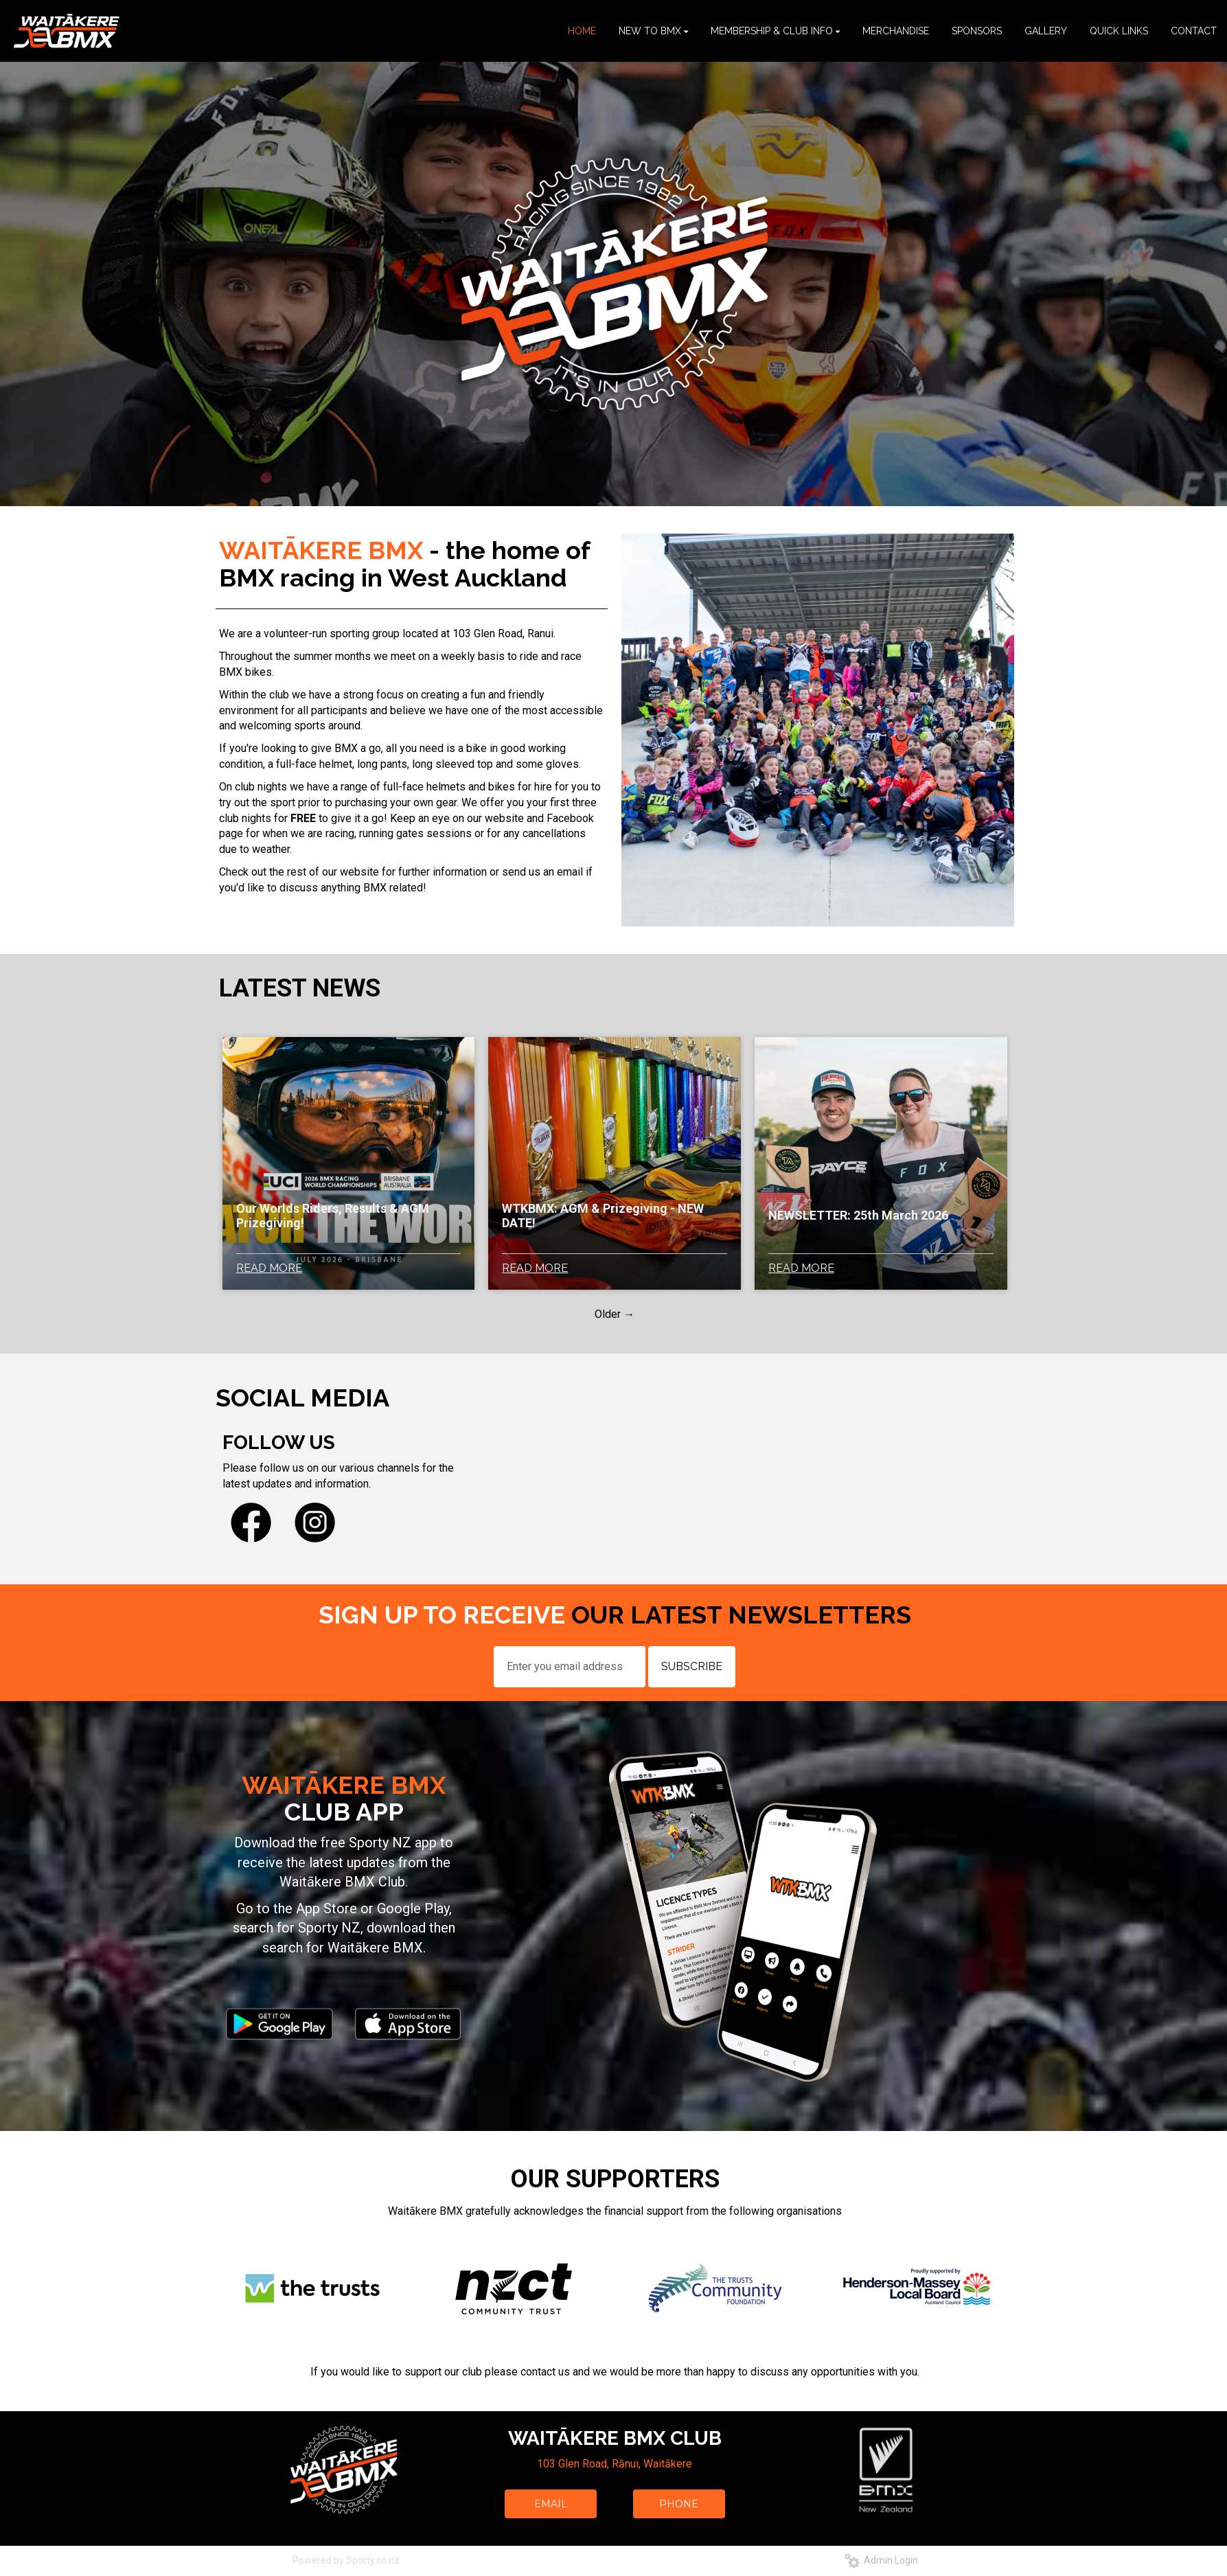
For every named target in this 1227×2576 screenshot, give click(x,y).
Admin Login (881, 2560)
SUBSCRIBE (691, 1666)
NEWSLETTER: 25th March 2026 (858, 1215)
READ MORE (269, 1268)
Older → (614, 1314)
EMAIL (550, 2504)
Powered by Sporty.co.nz (346, 2560)
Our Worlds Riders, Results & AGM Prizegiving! (332, 1215)
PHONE (678, 2504)
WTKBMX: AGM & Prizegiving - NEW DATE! (603, 1215)
